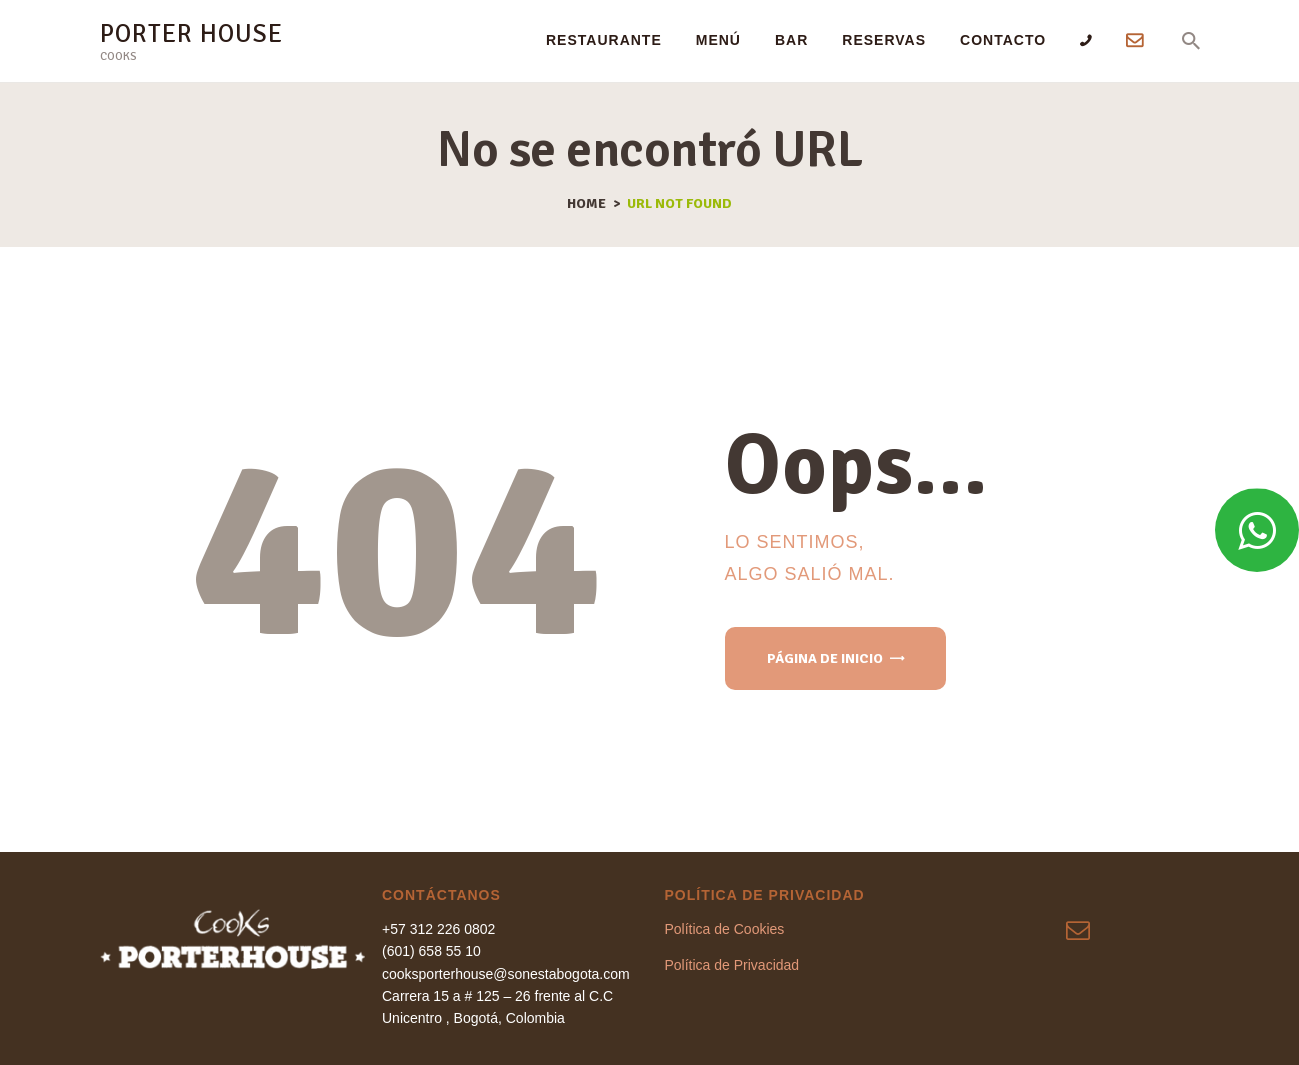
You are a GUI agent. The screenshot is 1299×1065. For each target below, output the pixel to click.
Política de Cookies (725, 929)
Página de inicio (825, 658)
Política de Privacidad (732, 965)
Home (586, 204)
